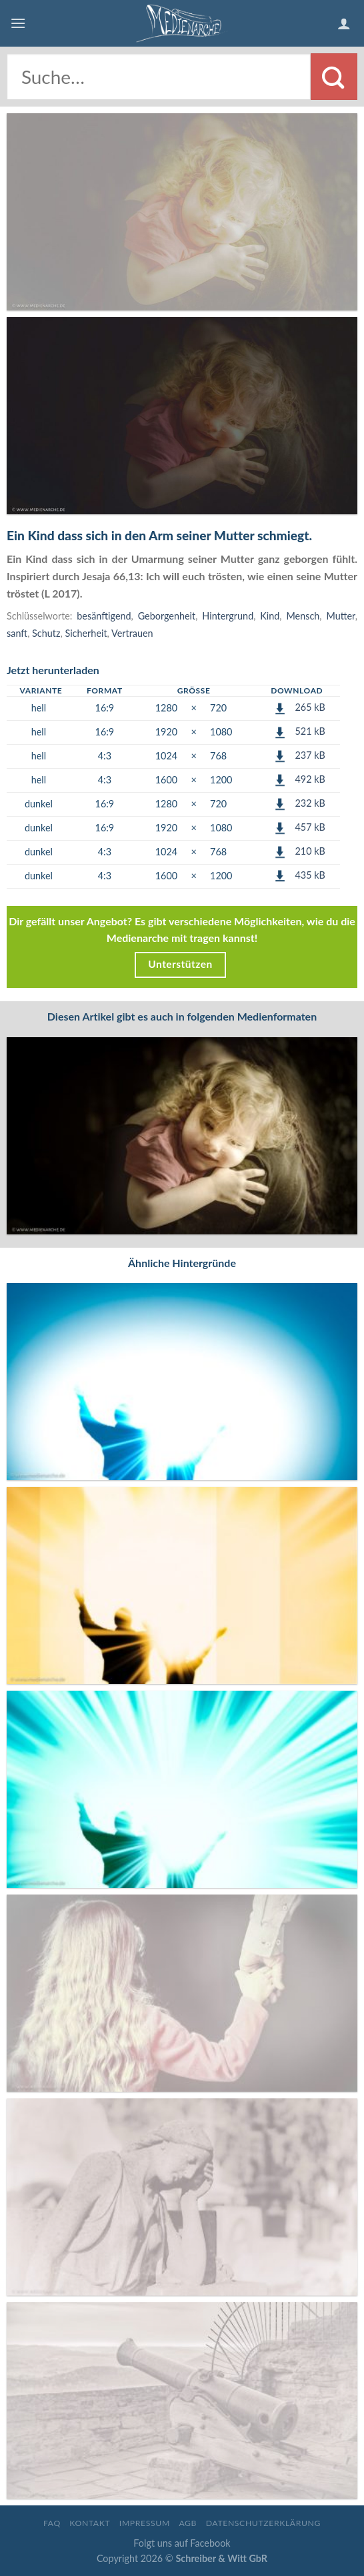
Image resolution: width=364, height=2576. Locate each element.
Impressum (144, 2523)
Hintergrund (227, 616)
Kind (269, 616)
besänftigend (104, 616)
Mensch (302, 616)
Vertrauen (132, 633)
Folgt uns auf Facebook (181, 2543)
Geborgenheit (167, 616)
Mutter (340, 616)
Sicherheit (86, 633)
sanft (17, 633)
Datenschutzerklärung (263, 2523)
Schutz (46, 633)
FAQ (52, 2523)
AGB (188, 2523)
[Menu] (18, 23)
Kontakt (89, 2523)
